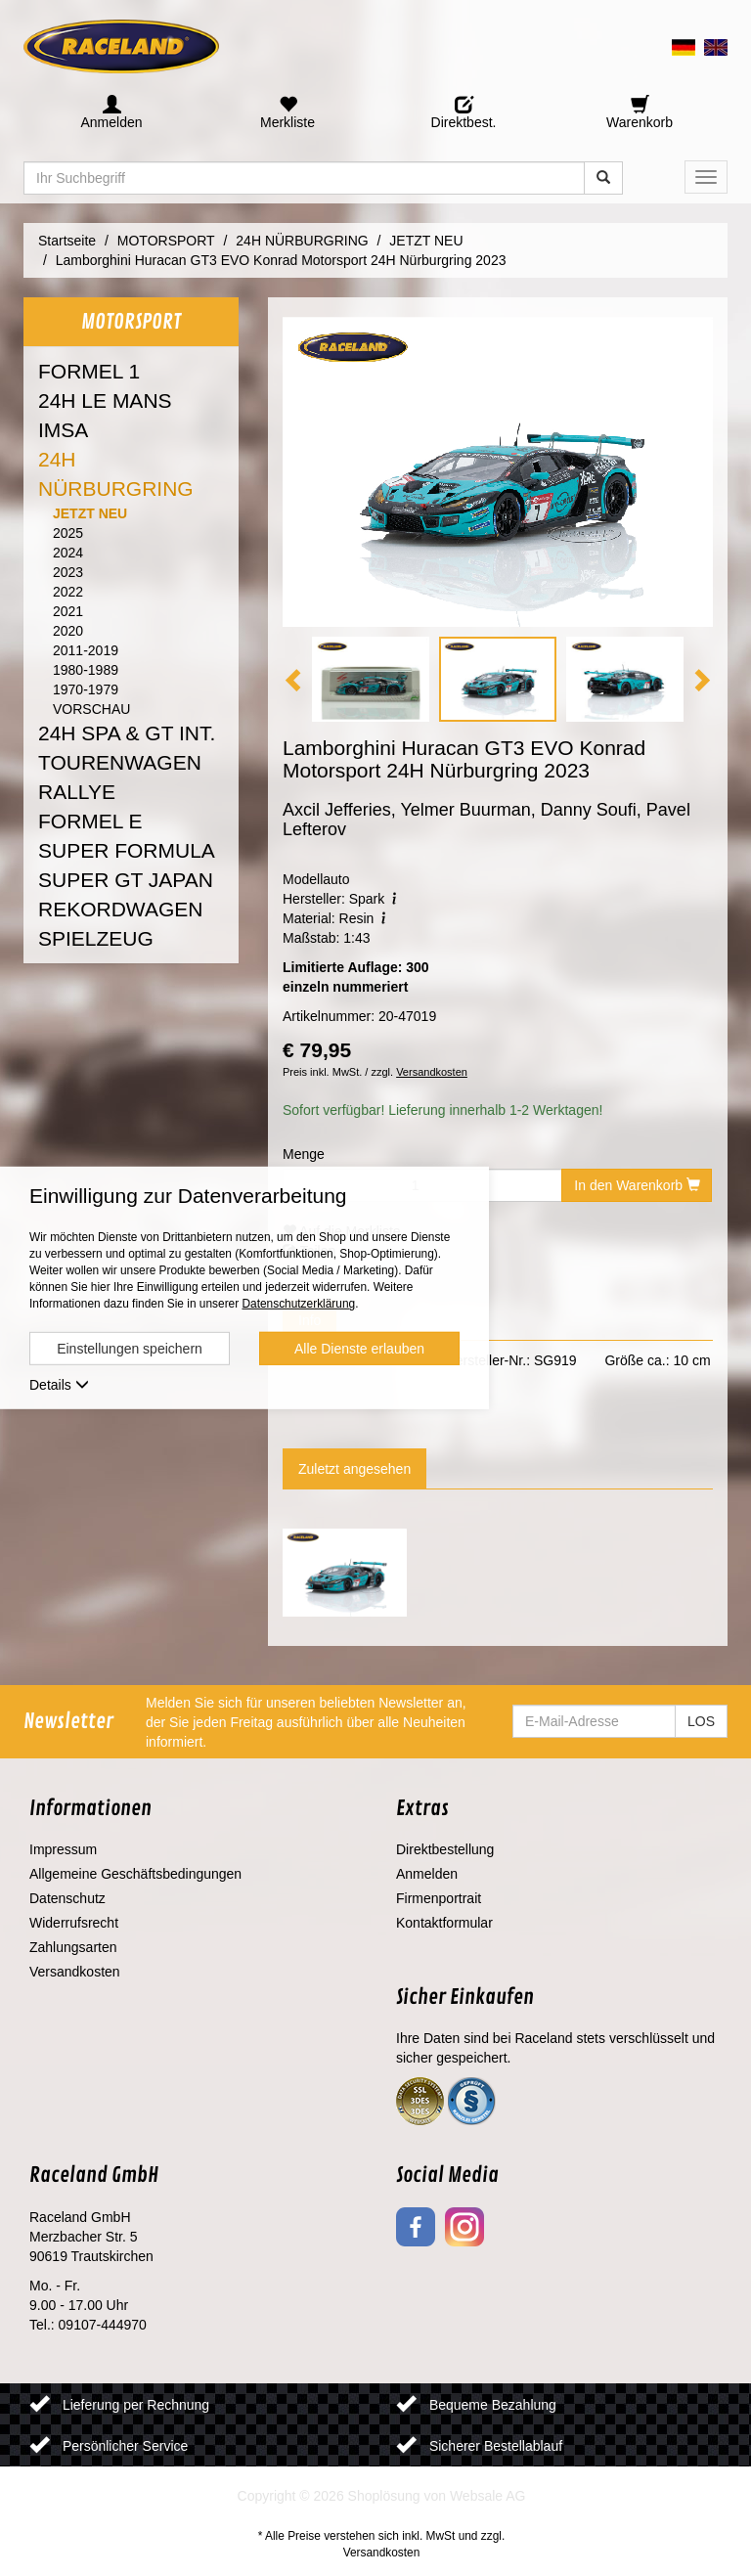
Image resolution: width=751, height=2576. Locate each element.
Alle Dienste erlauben (359, 1348)
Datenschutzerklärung (298, 1303)
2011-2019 (85, 650)
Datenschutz (67, 1898)
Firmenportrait (438, 1898)
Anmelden (427, 1874)
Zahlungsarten (73, 1947)
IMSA (63, 430)
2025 (68, 533)
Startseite (67, 240)
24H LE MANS (105, 400)
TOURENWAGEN (119, 762)
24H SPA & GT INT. (126, 733)
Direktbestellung (445, 1849)
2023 (68, 572)
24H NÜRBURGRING (116, 474)
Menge (304, 1154)
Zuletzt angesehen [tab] (354, 1469)
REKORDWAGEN (120, 909)
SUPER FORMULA (126, 850)
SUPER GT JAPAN (125, 879)
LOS (701, 1721)
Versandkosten (431, 1072)
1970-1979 (85, 689)
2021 (68, 611)
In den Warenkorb (637, 1185)
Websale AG (488, 2496)
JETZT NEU (90, 513)
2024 (68, 552)
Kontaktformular (444, 1923)
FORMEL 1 (89, 371)
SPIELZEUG (96, 938)
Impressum (63, 1849)
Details (59, 1385)
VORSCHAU (91, 709)
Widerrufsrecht (73, 1923)
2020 (68, 631)
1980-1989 (85, 670)
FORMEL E (90, 821)
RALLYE (76, 791)
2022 (68, 592)
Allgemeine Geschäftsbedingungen (135, 1874)
